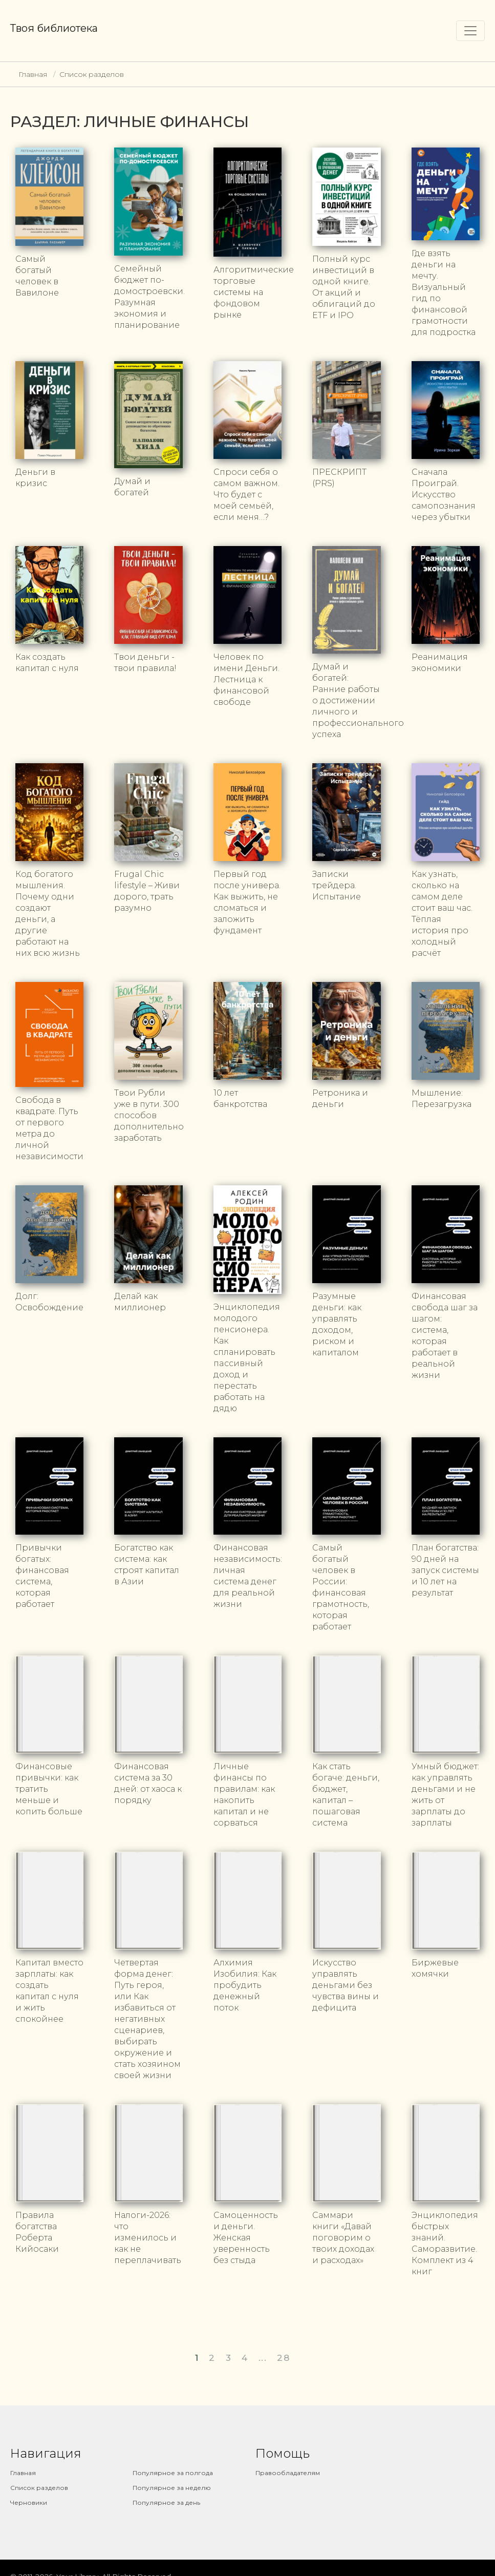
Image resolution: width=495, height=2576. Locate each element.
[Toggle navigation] (470, 30)
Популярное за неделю (172, 2477)
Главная (32, 74)
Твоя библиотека (54, 28)
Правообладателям (287, 2462)
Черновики (28, 2492)
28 (283, 2347)
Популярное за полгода (173, 2462)
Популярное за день (166, 2492)
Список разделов (91, 74)
